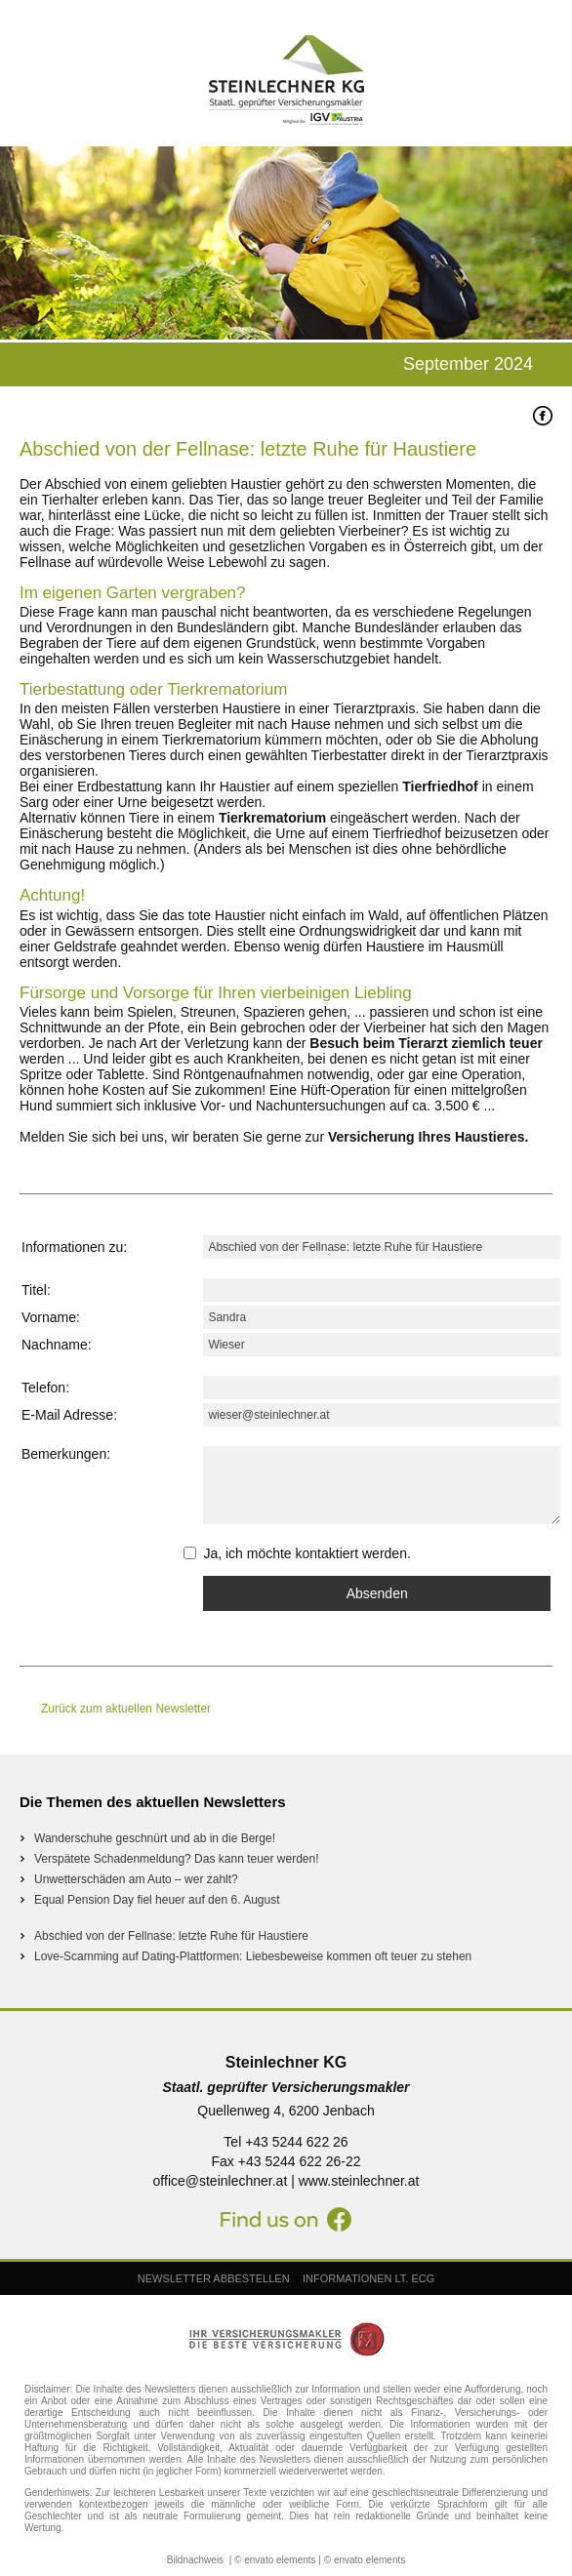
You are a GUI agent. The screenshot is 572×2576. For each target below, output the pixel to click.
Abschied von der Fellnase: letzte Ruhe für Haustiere (171, 1936)
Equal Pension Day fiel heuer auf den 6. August (157, 1900)
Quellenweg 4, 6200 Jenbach (285, 2110)
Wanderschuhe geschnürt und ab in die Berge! (154, 1838)
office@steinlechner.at (220, 2181)
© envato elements (275, 2560)
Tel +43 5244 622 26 (285, 2142)
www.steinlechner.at (359, 2181)
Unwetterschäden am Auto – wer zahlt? (136, 1879)
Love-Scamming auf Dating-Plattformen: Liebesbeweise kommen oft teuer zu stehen (252, 1956)
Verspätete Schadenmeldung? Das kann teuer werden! (176, 1859)
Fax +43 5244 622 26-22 (286, 2161)
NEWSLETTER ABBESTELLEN (214, 2278)
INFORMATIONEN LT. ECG (368, 2278)
